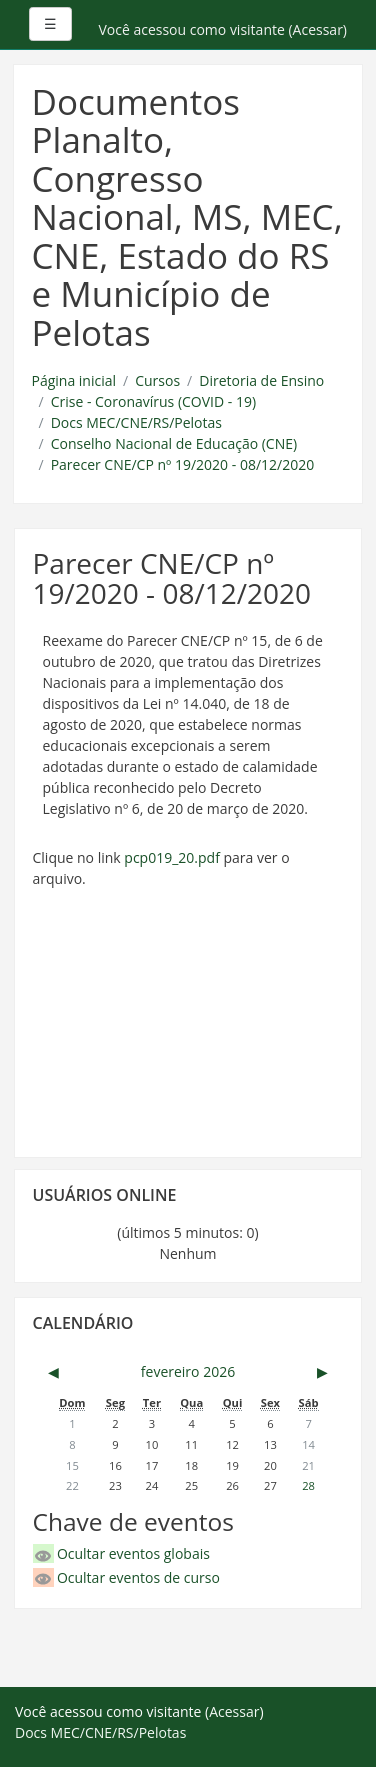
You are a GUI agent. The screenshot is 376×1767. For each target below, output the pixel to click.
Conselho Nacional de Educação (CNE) (174, 443)
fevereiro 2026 (188, 1371)
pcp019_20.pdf (172, 857)
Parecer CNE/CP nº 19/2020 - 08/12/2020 (183, 464)
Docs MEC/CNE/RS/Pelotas (136, 422)
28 (308, 1485)
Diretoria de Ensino (261, 380)
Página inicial (74, 380)
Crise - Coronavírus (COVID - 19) (153, 401)
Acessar (318, 29)
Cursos (157, 380)
